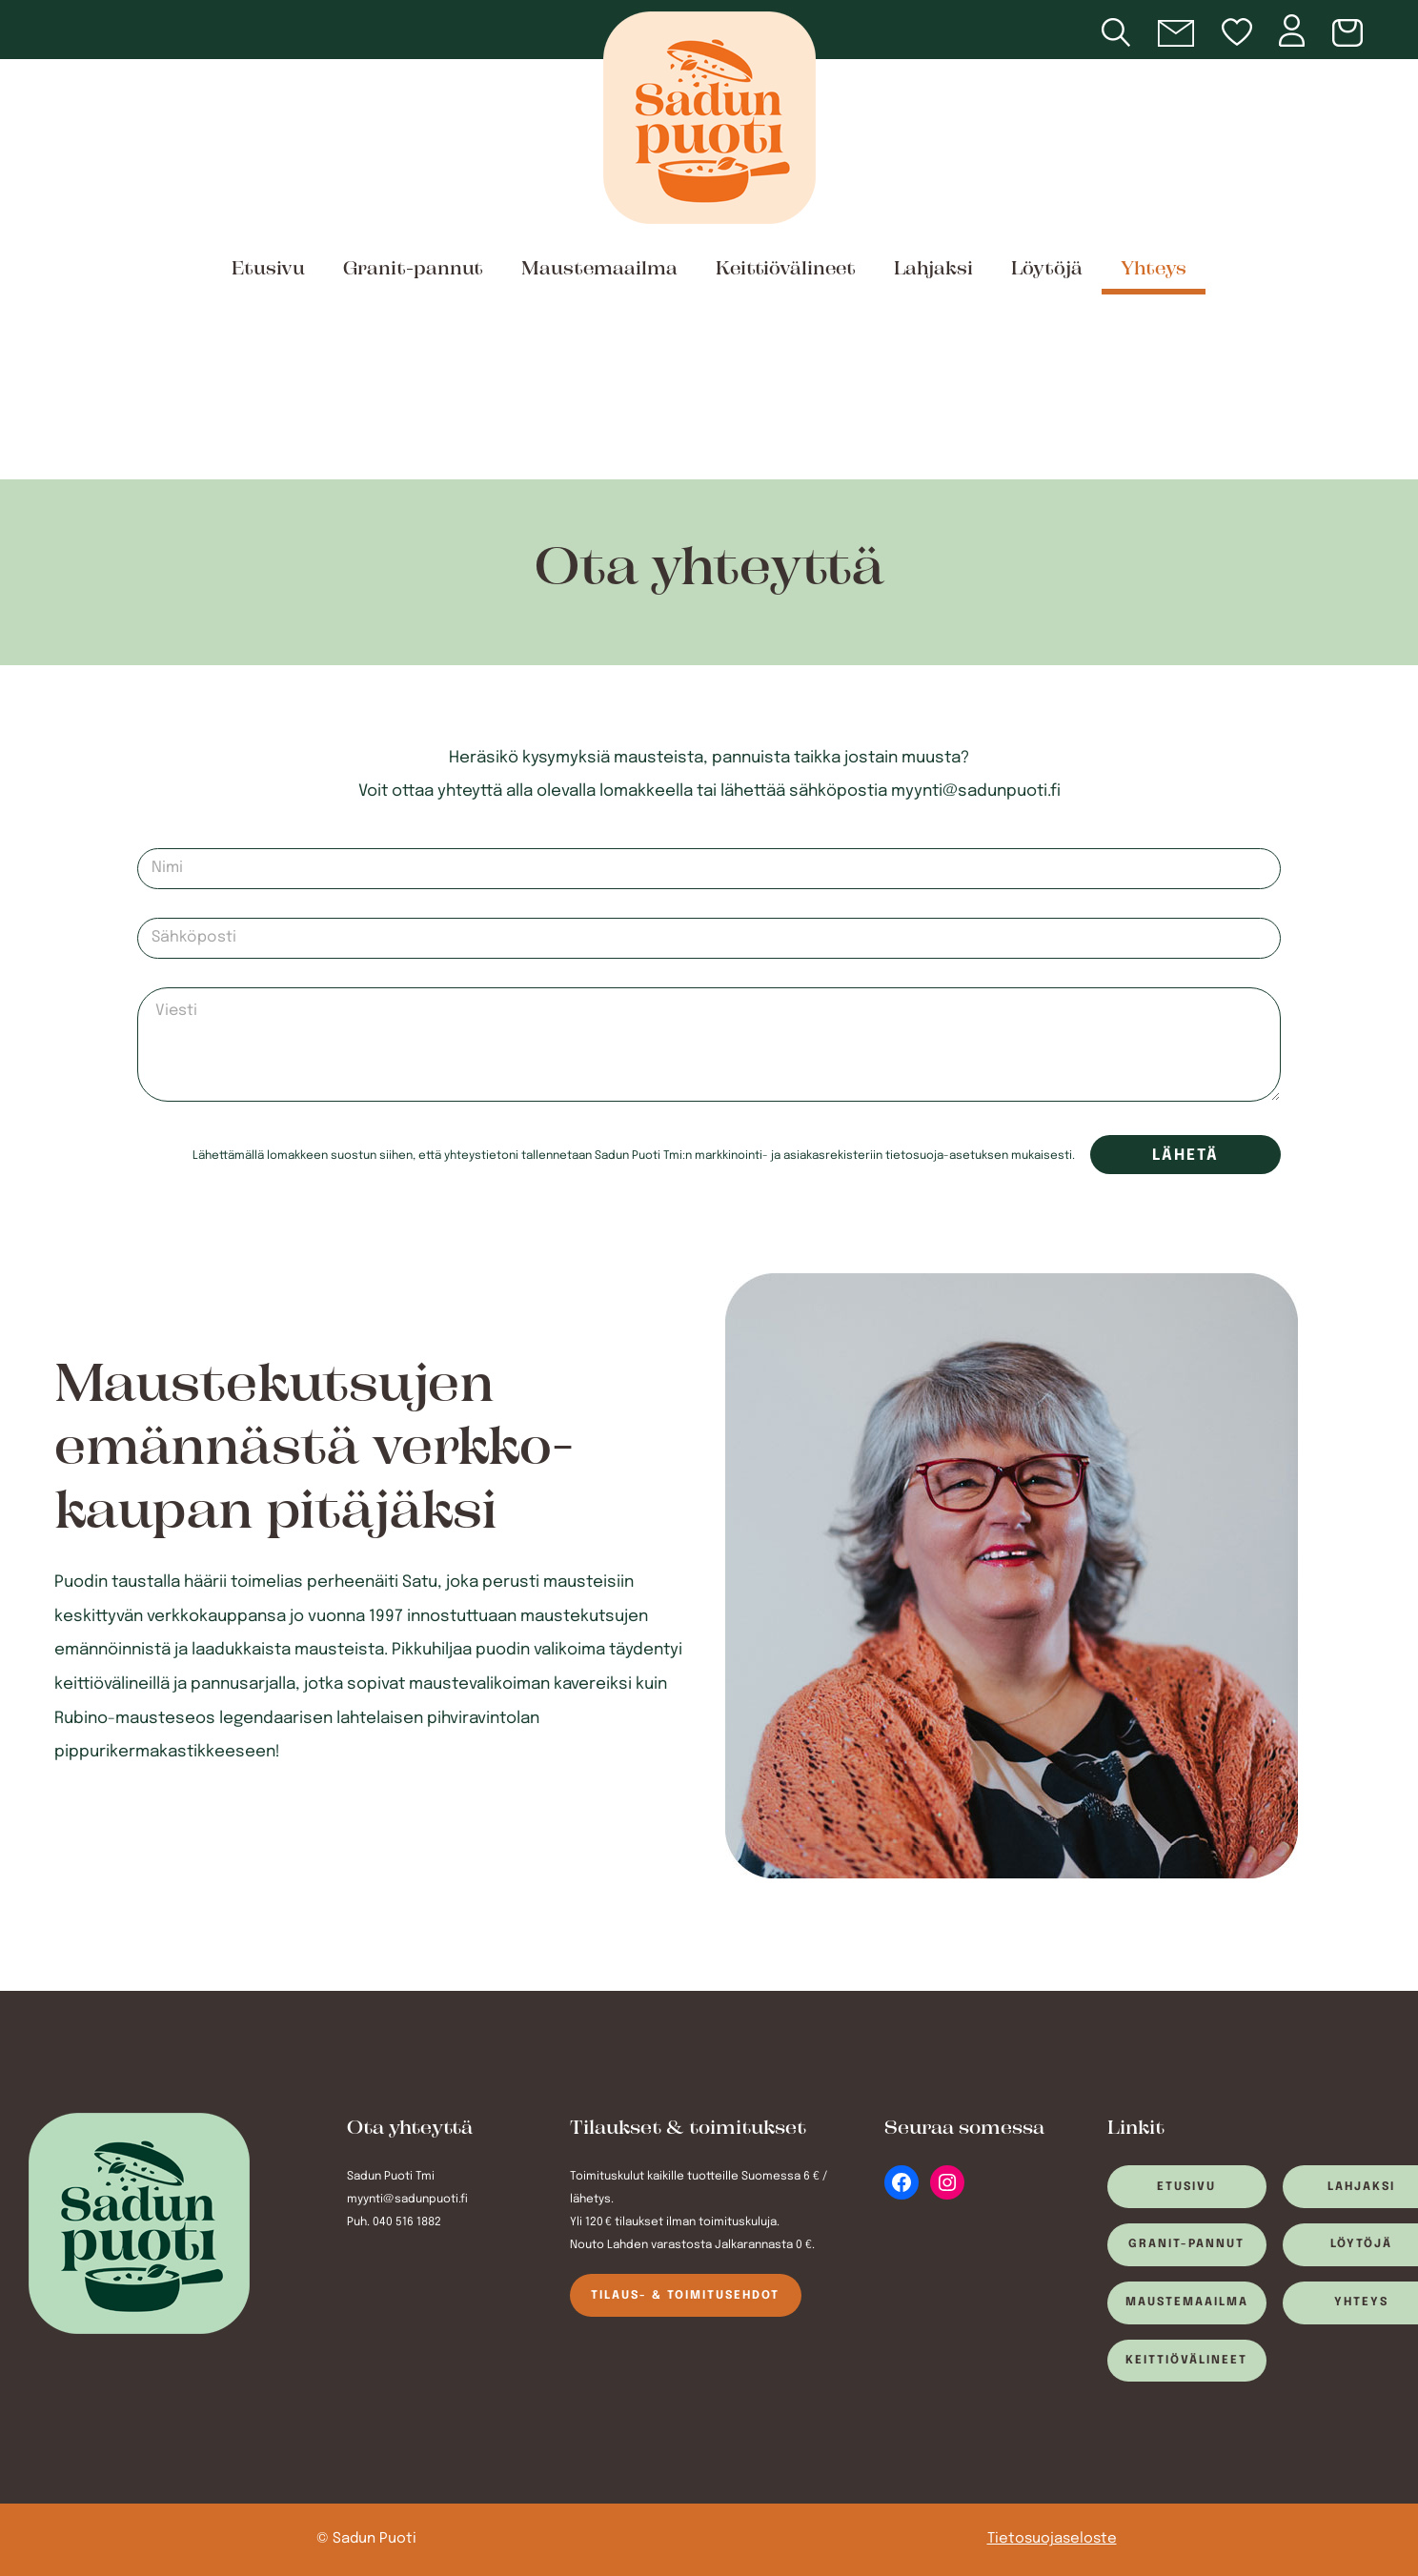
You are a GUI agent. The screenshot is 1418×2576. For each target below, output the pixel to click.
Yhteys (1153, 270)
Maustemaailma (599, 270)
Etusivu (268, 270)
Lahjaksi (933, 270)
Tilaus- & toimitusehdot (685, 2296)
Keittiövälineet (786, 270)
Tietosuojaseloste (1052, 2539)
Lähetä (1185, 1156)
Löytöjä (1047, 270)
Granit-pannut (413, 270)
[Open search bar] (1139, 34)
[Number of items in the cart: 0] (1350, 34)
